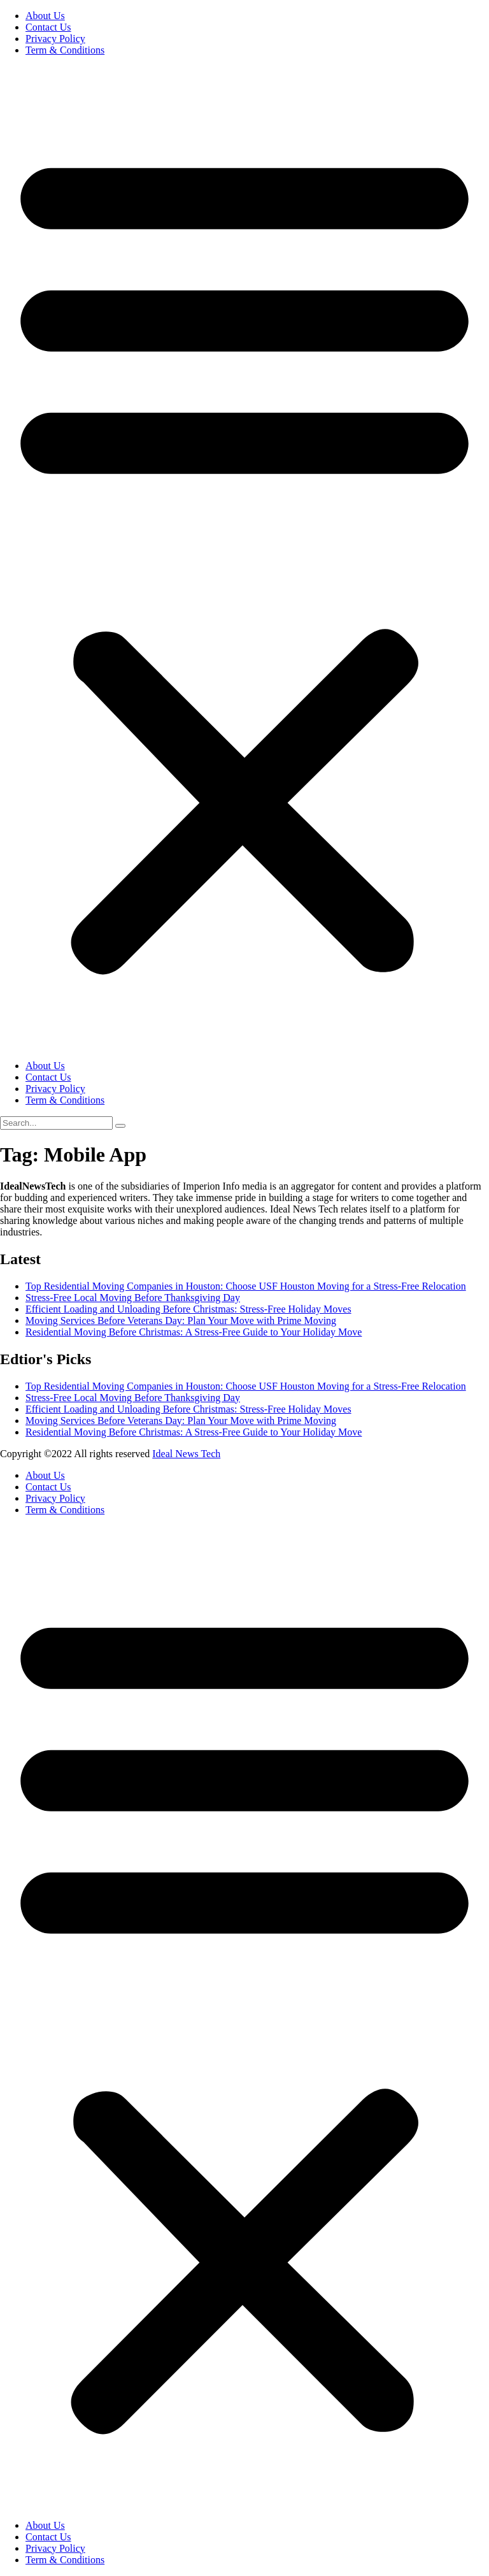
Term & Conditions (64, 50)
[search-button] (120, 1126)
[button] (244, 558)
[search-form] (56, 1123)
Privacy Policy (55, 38)
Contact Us (48, 27)
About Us (45, 15)
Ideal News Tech (186, 1453)
